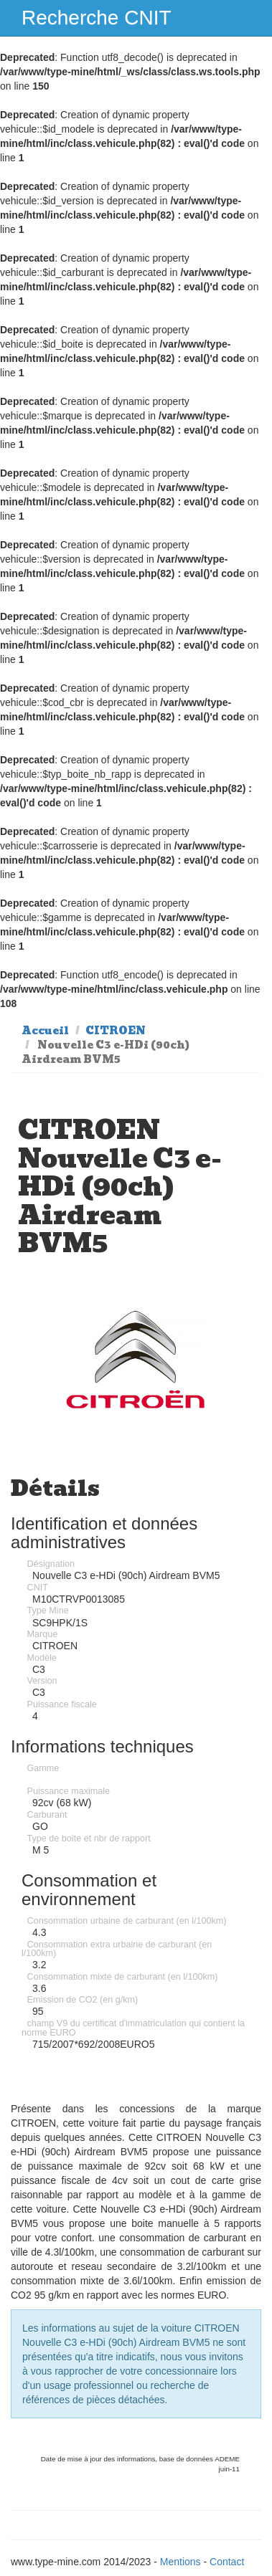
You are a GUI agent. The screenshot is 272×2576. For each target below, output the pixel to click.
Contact (227, 2561)
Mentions (180, 2561)
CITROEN (115, 1031)
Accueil (45, 1031)
